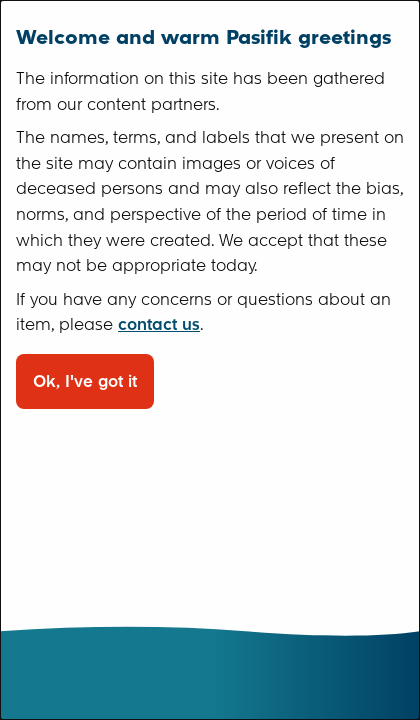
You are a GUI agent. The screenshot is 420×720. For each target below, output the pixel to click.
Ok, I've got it (85, 381)
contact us (159, 324)
